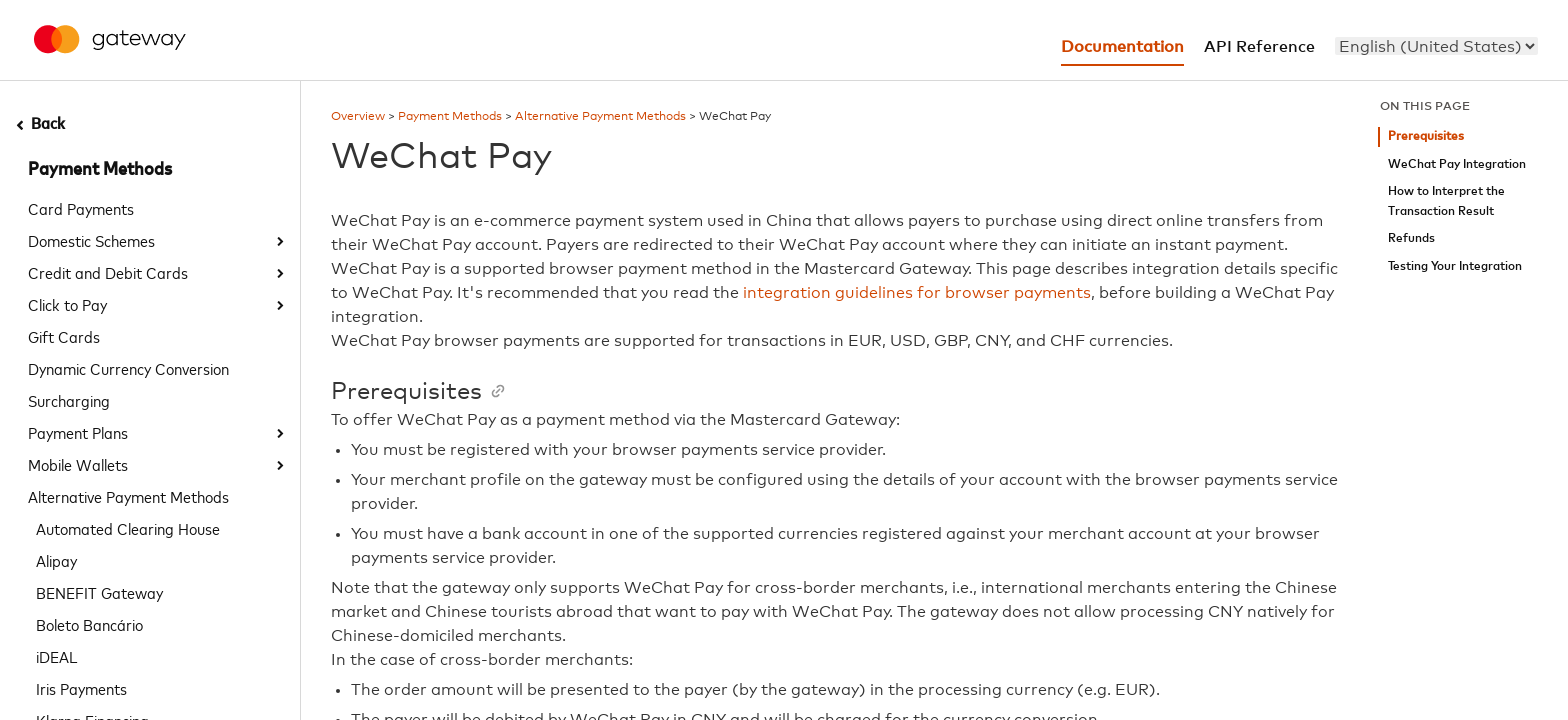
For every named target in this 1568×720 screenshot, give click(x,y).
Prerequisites (1426, 136)
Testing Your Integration (1455, 266)
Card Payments (81, 208)
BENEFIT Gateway (99, 592)
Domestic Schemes (91, 240)
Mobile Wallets (78, 464)
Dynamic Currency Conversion (128, 368)
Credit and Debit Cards (108, 272)
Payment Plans (78, 432)
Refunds (1411, 238)
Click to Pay (67, 304)
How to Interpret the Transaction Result (1446, 201)
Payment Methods (100, 170)
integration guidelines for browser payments (917, 293)
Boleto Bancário (89, 624)
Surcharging (69, 400)
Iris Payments (81, 688)
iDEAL (56, 656)
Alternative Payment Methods (128, 496)
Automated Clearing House (128, 528)
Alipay (56, 560)
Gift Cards (64, 336)
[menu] (1436, 46)
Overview (358, 117)
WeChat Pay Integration (1457, 164)
